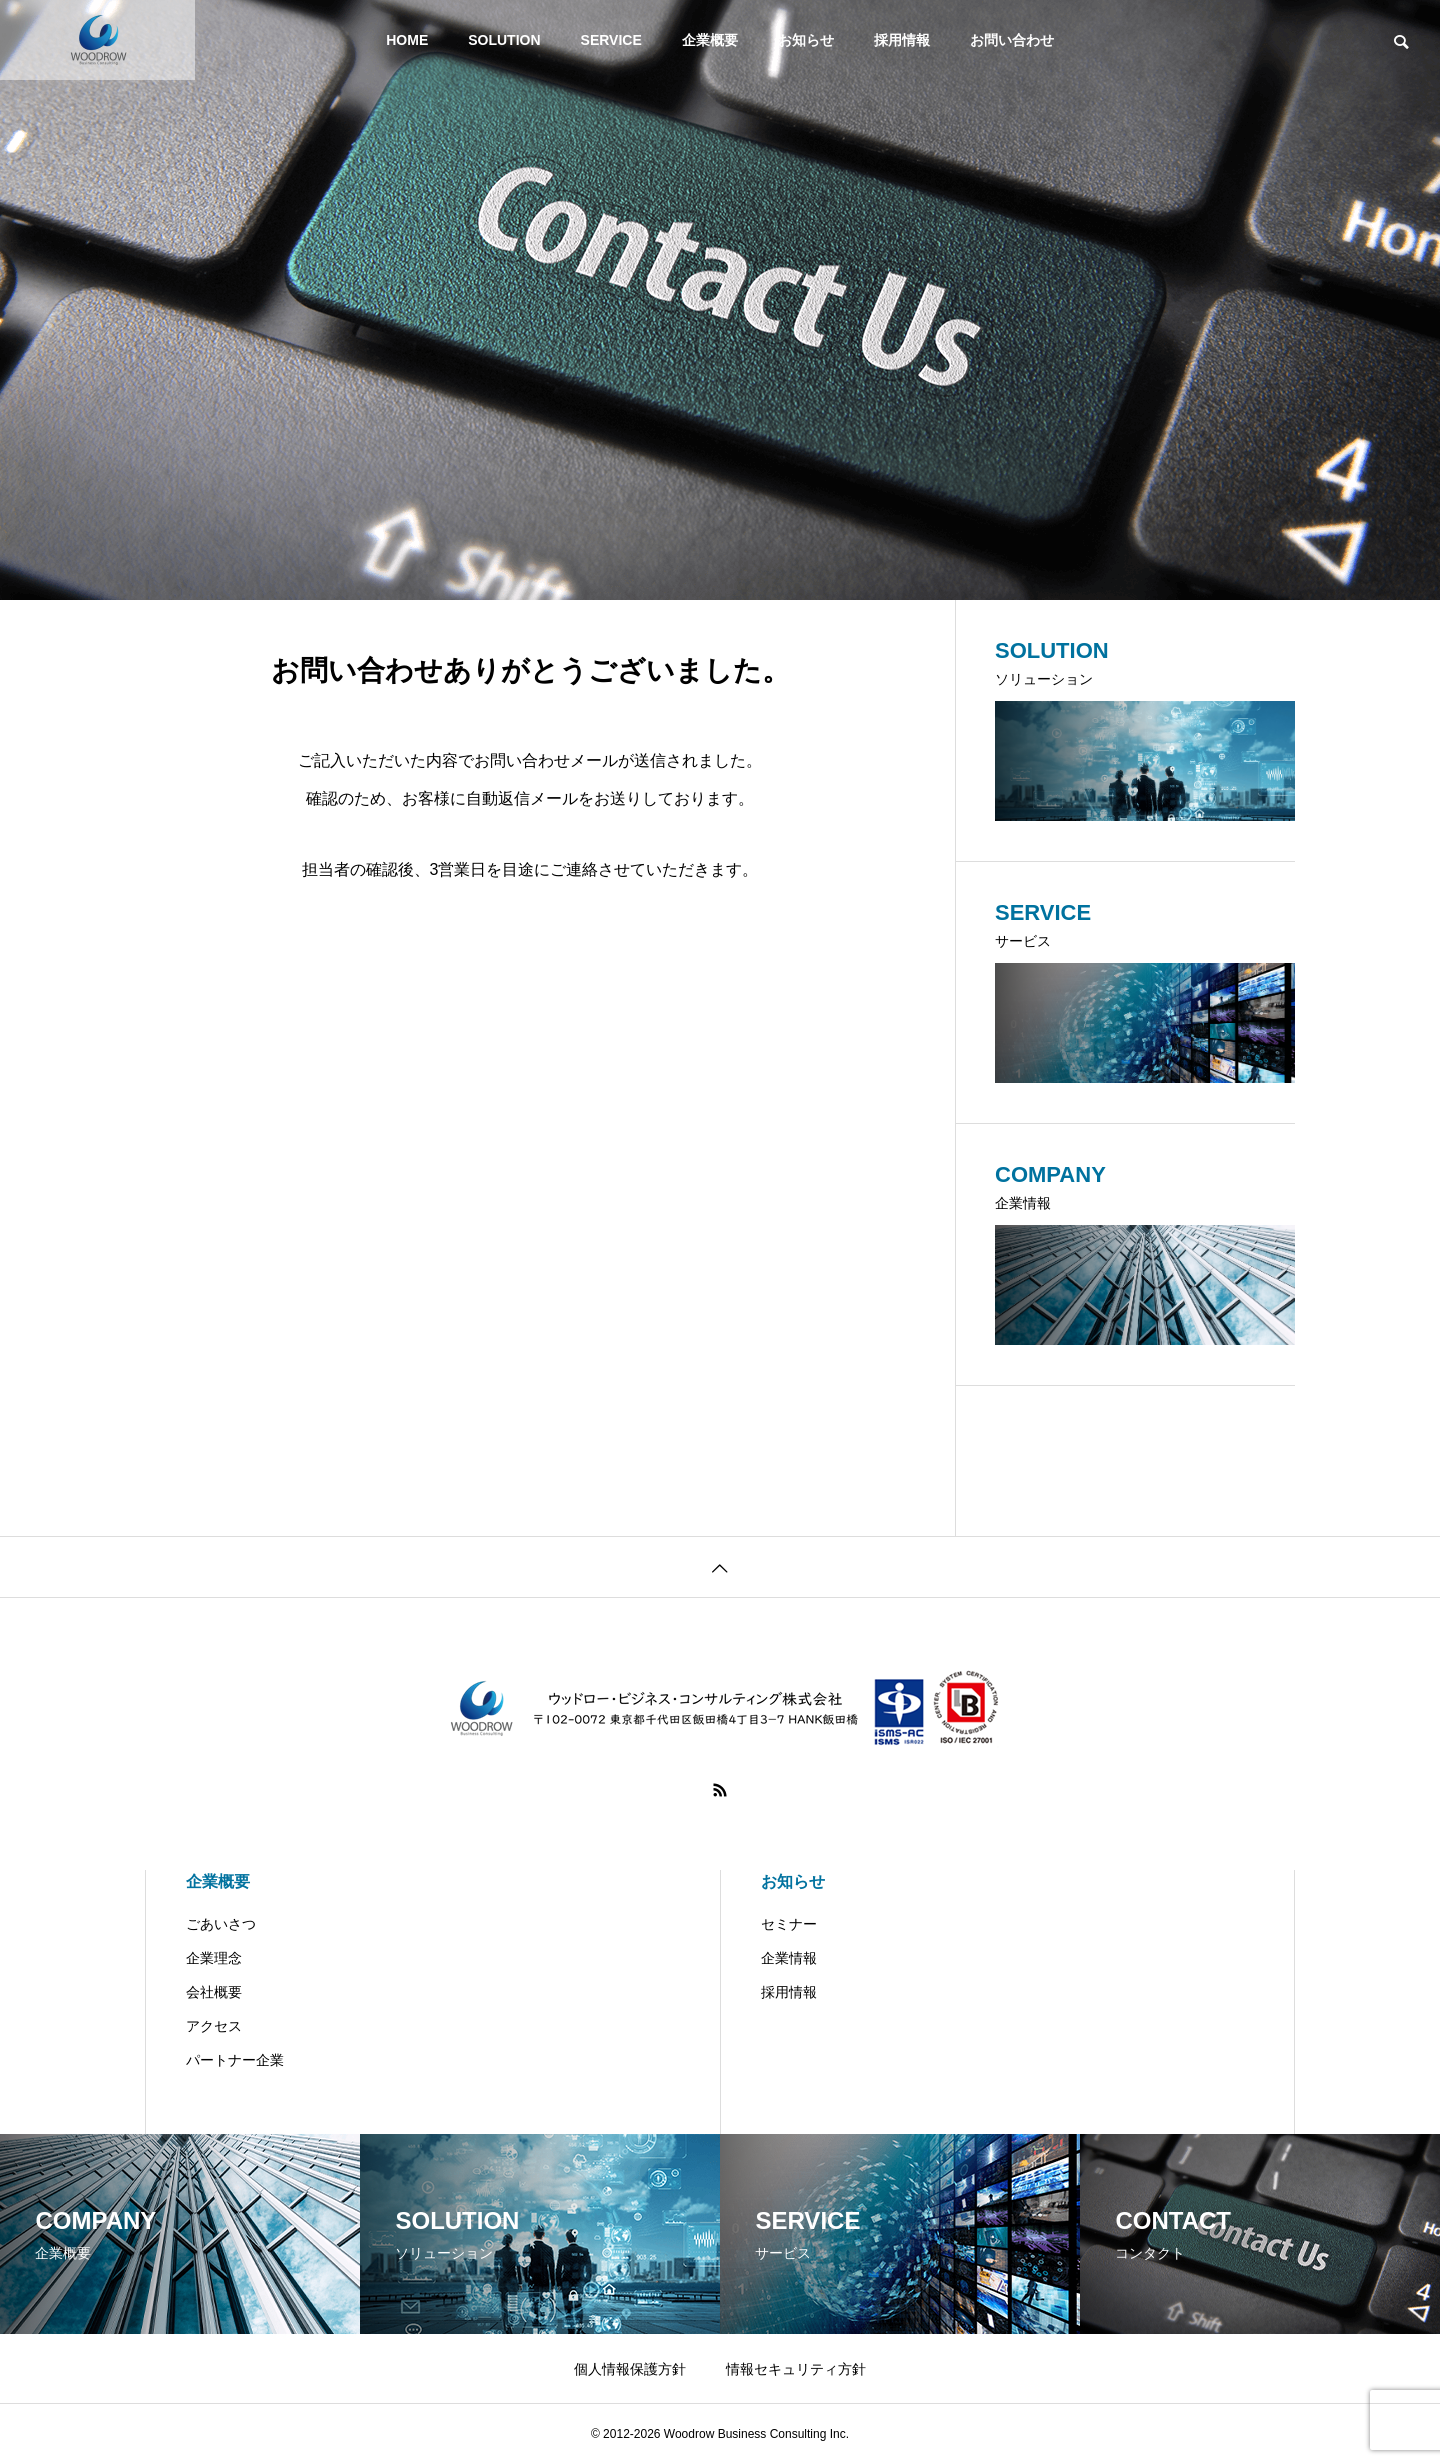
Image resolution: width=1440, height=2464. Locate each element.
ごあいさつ (221, 1924)
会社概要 (214, 1992)
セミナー (789, 1924)
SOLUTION (504, 40)
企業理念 (214, 1958)
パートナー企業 (235, 2060)
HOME (407, 40)
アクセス (214, 2026)
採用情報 (902, 40)
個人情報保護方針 (630, 2369)
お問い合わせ (1012, 40)
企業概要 (710, 40)
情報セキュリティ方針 (796, 2369)
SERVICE (611, 40)
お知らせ (806, 40)
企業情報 (789, 1958)
